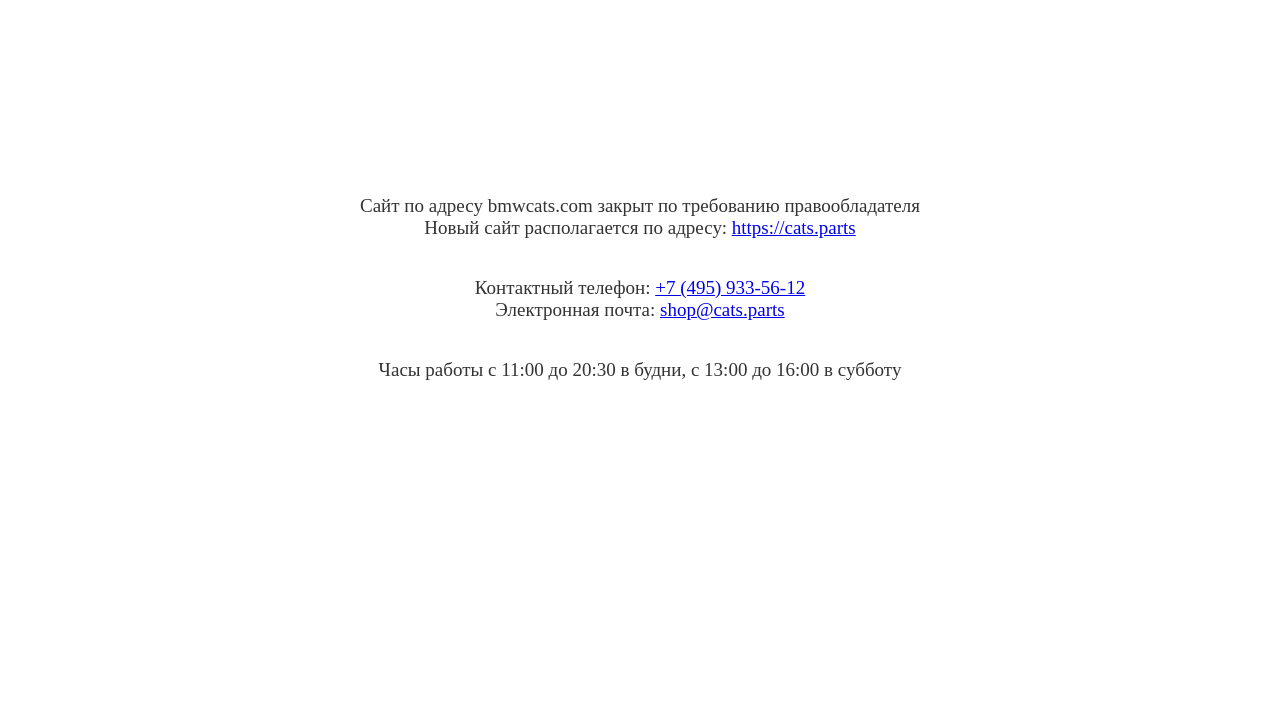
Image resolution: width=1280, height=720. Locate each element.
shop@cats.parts (722, 309)
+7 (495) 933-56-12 (730, 287)
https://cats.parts (794, 227)
